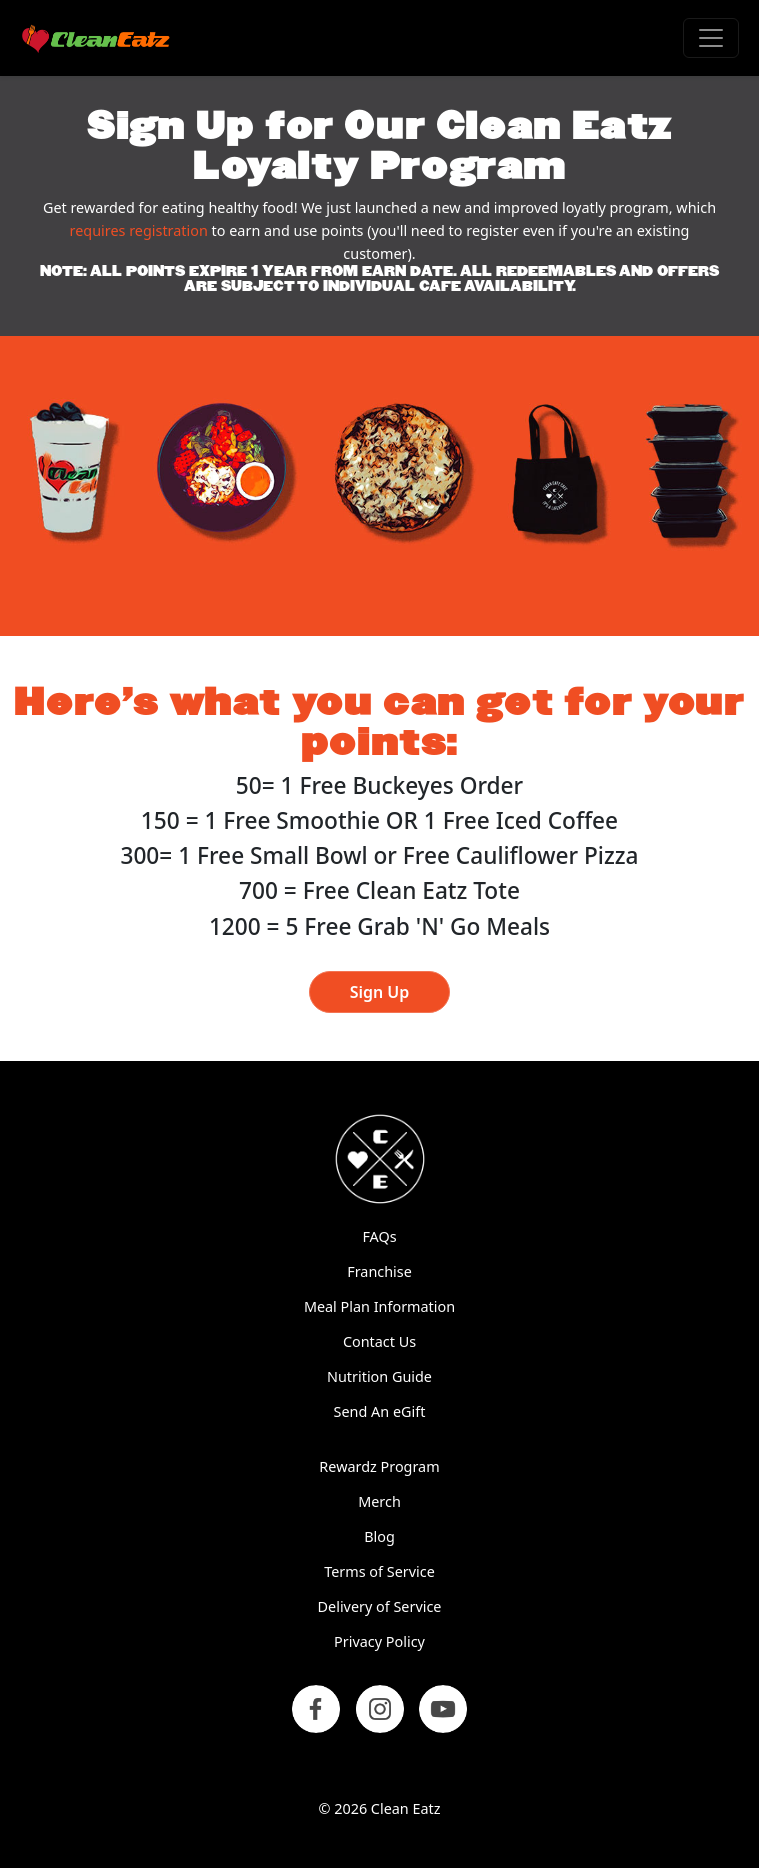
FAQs (379, 1236)
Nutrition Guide (379, 1376)
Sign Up (380, 992)
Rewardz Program (379, 1466)
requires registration (139, 230)
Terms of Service (379, 1571)
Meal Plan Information (379, 1306)
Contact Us (379, 1341)
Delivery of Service (380, 1606)
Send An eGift (380, 1411)
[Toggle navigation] (711, 38)
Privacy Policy (379, 1641)
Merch (379, 1501)
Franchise (379, 1271)
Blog (379, 1536)
